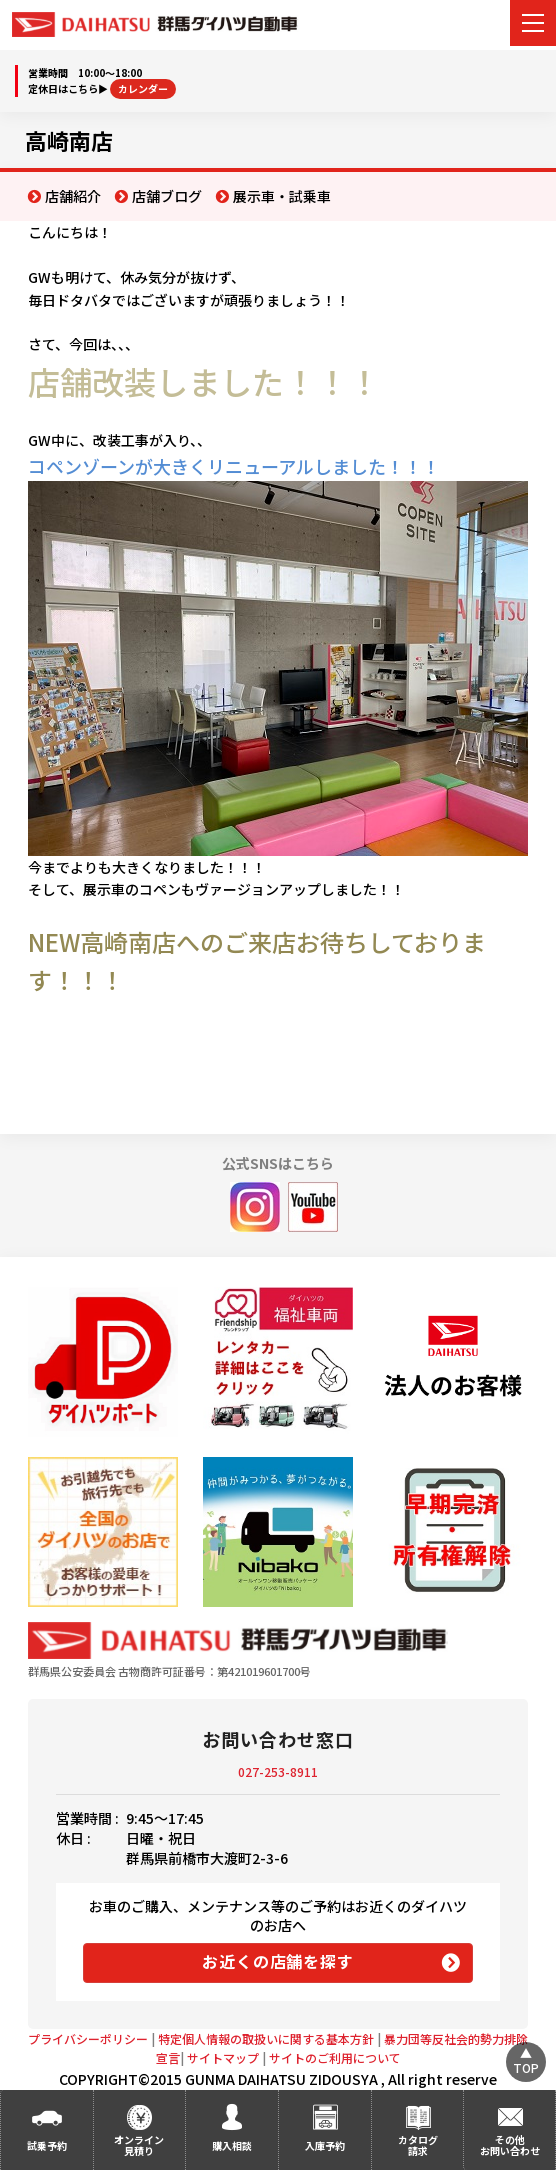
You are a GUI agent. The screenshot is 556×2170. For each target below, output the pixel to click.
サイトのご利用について (335, 2057)
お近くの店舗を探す (277, 1961)
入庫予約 (325, 2145)
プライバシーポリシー (88, 2038)
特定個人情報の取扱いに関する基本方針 (266, 2038)
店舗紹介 (73, 196)
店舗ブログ (167, 196)
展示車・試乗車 (282, 196)
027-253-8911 (278, 1771)
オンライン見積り (139, 2145)
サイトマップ (223, 2057)
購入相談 (232, 2145)
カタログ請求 (418, 2145)
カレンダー (143, 88)
